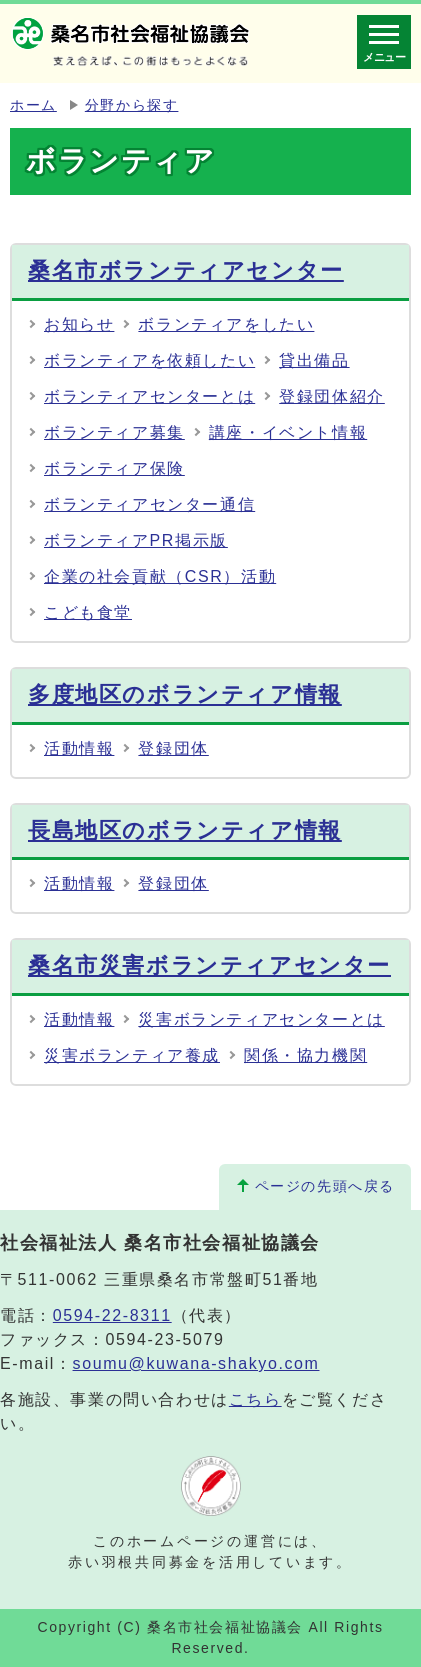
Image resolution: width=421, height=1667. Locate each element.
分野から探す (132, 105)
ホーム (33, 105)
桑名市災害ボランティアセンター (209, 965)
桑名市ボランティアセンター (186, 270)
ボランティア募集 (114, 432)
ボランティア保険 (114, 468)
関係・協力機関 (305, 1055)
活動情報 (79, 748)
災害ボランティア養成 (132, 1055)
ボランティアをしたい (226, 324)
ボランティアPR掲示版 (136, 540)
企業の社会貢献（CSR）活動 (160, 576)
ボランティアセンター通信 (149, 504)
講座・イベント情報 (288, 432)
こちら (255, 1399)
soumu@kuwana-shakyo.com (196, 1363)
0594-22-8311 (112, 1315)
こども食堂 (88, 612)
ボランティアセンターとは (149, 396)
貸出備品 (314, 360)
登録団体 (173, 748)
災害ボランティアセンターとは (261, 1019)
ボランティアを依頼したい (149, 360)
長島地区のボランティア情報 (185, 830)
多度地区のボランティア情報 (185, 694)
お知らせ (79, 324)
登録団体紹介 (332, 396)
